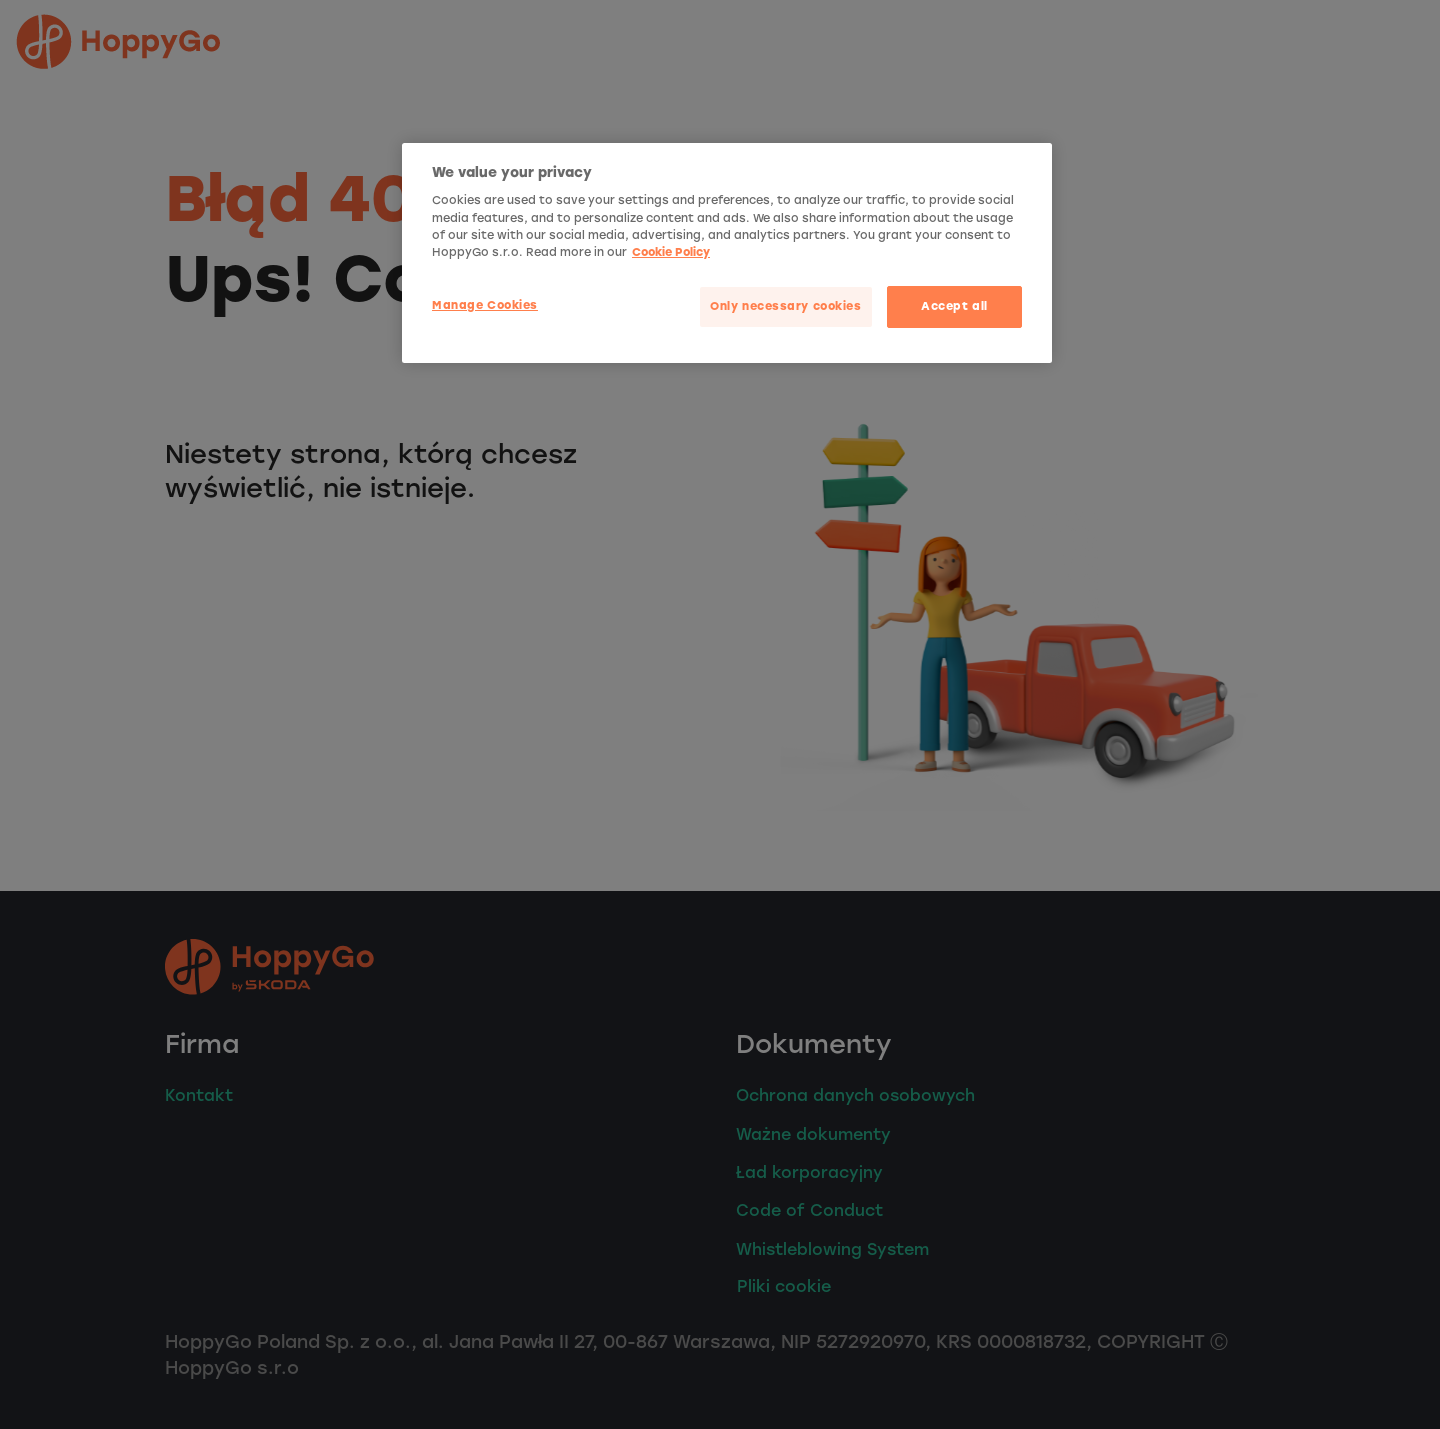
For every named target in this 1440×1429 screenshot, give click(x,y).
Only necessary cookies (786, 306)
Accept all (954, 306)
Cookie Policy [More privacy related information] (671, 252)
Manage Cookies (485, 305)
